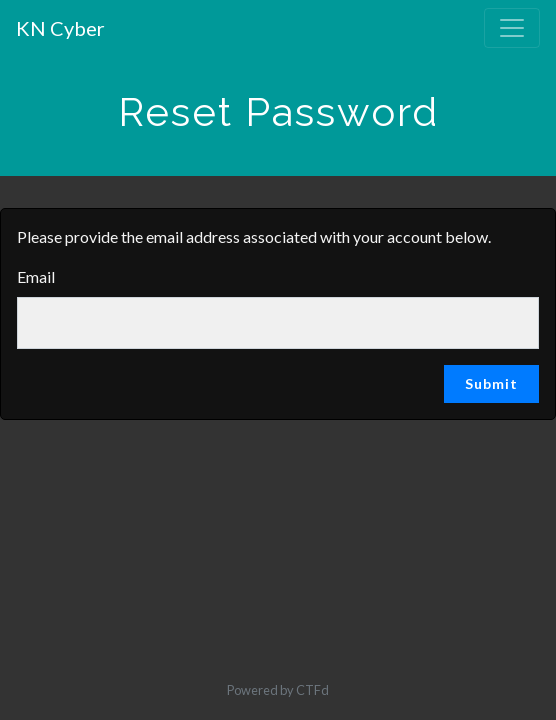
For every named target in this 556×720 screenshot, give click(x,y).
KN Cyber (60, 28)
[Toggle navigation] (512, 28)
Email (36, 276)
